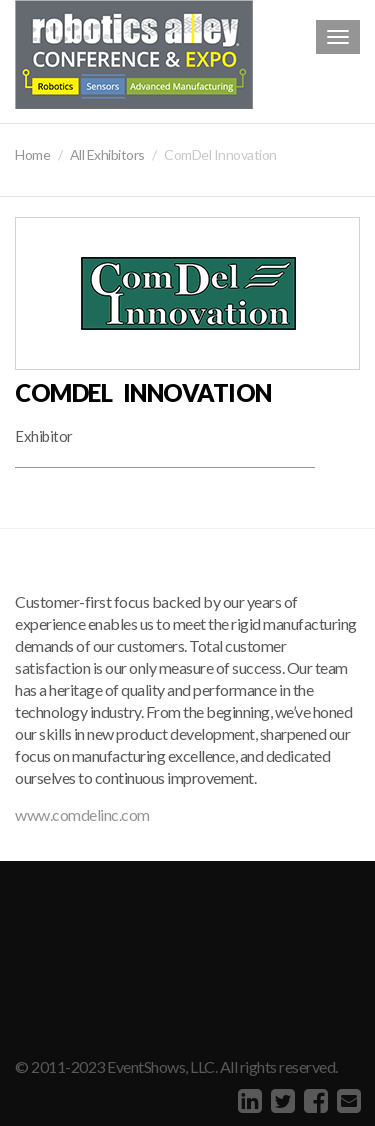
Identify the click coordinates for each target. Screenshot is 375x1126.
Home (32, 154)
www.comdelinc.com (82, 814)
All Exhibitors (107, 154)
